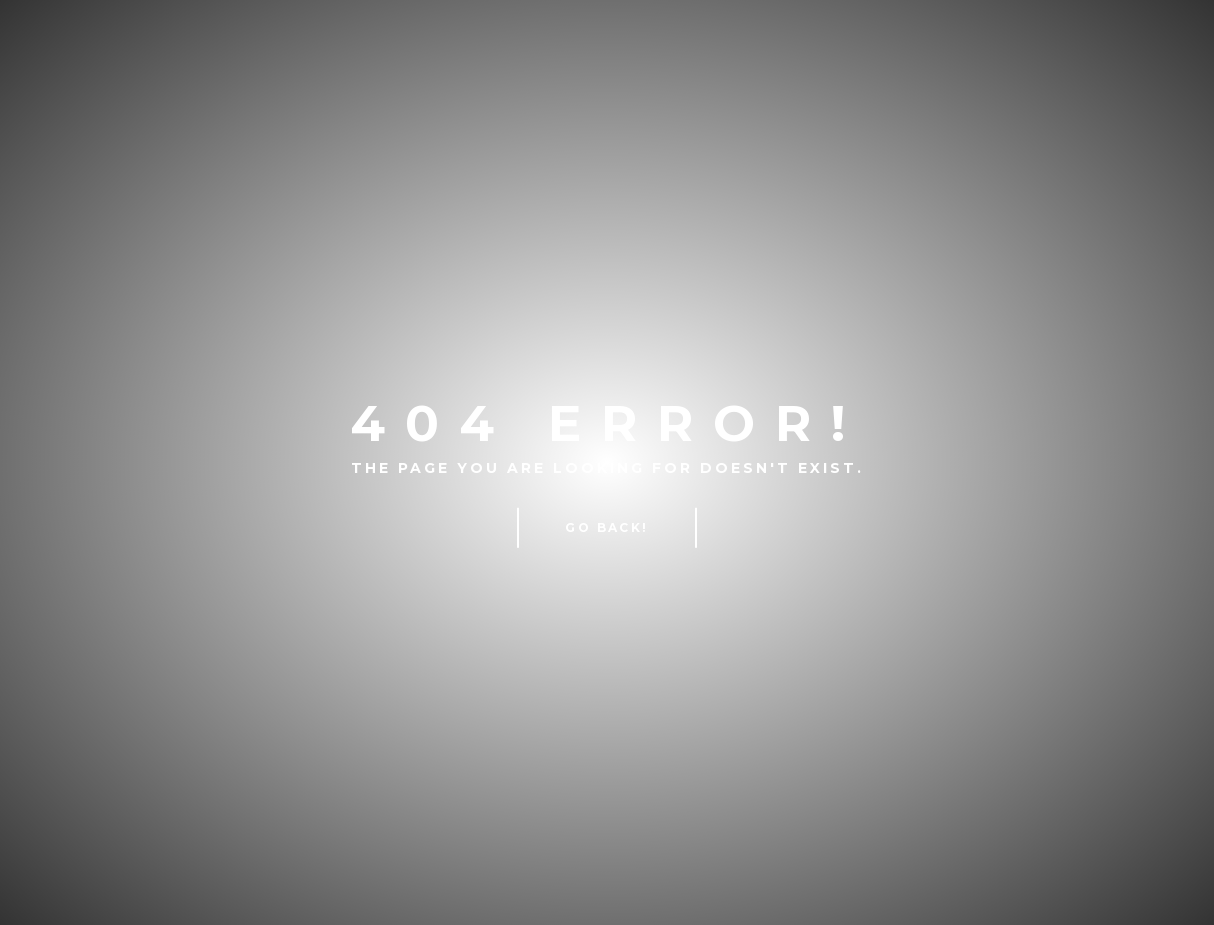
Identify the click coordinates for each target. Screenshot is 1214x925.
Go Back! (606, 527)
